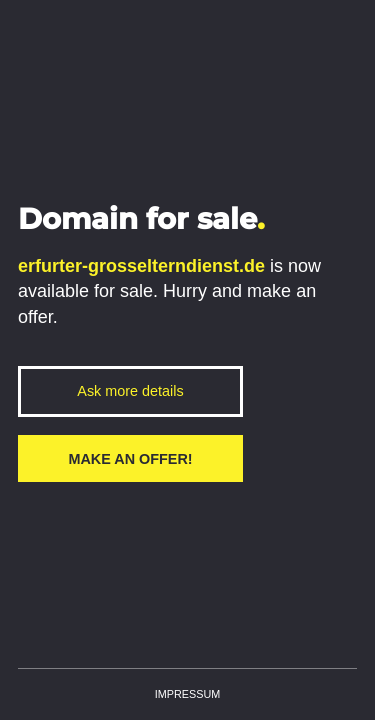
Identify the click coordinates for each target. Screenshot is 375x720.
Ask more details (130, 391)
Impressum (187, 694)
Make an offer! (130, 459)
